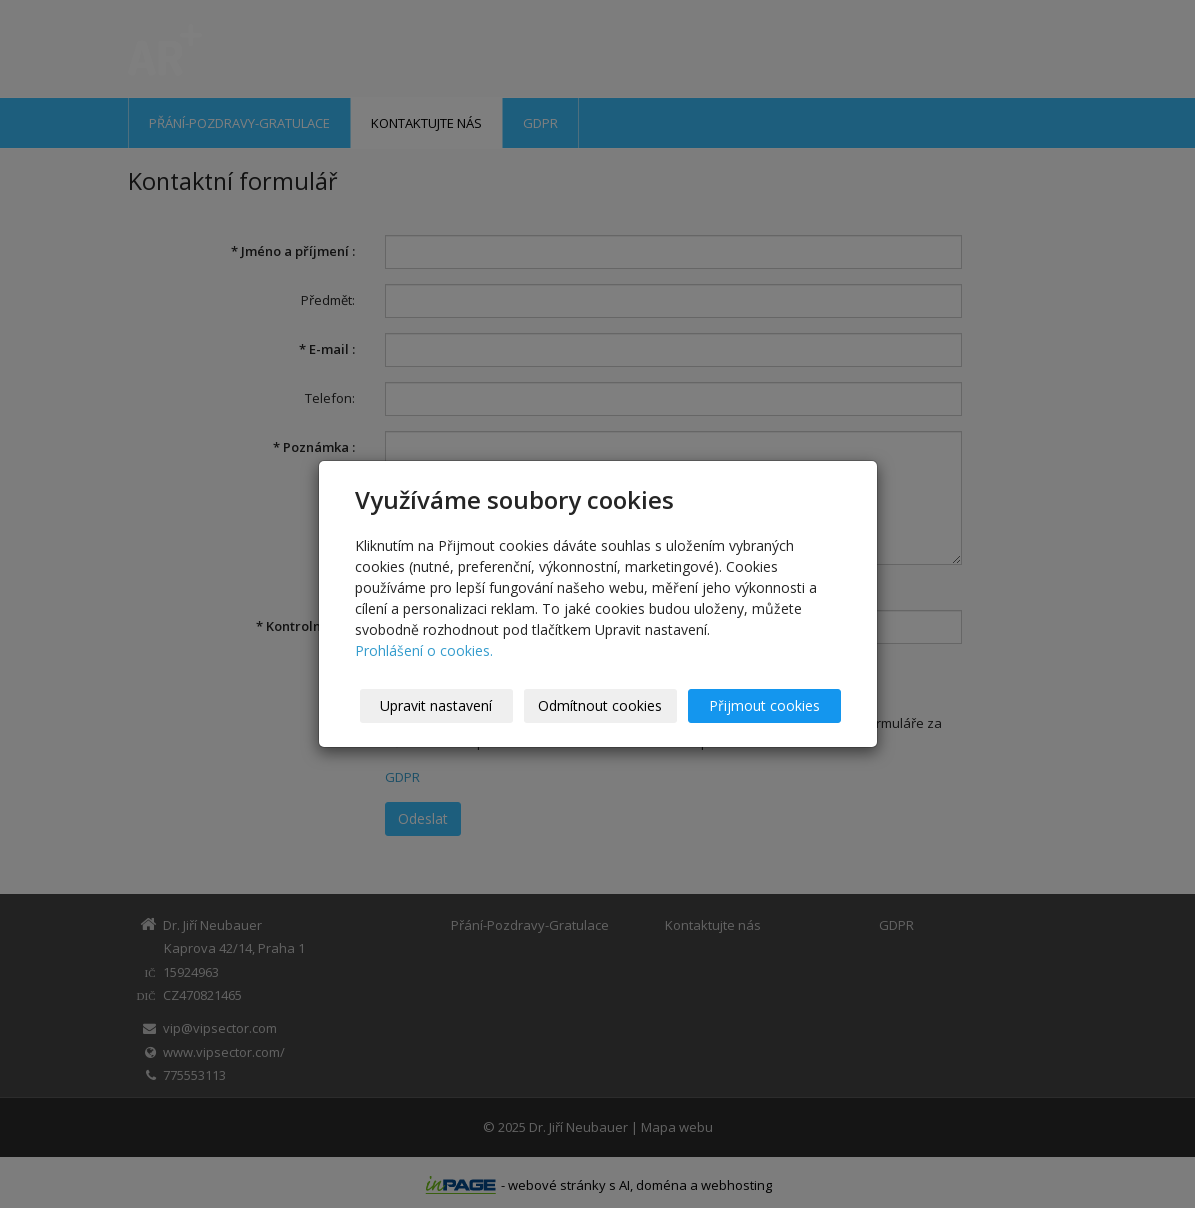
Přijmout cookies (764, 705)
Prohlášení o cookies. (424, 650)
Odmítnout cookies (600, 705)
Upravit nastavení (436, 705)
